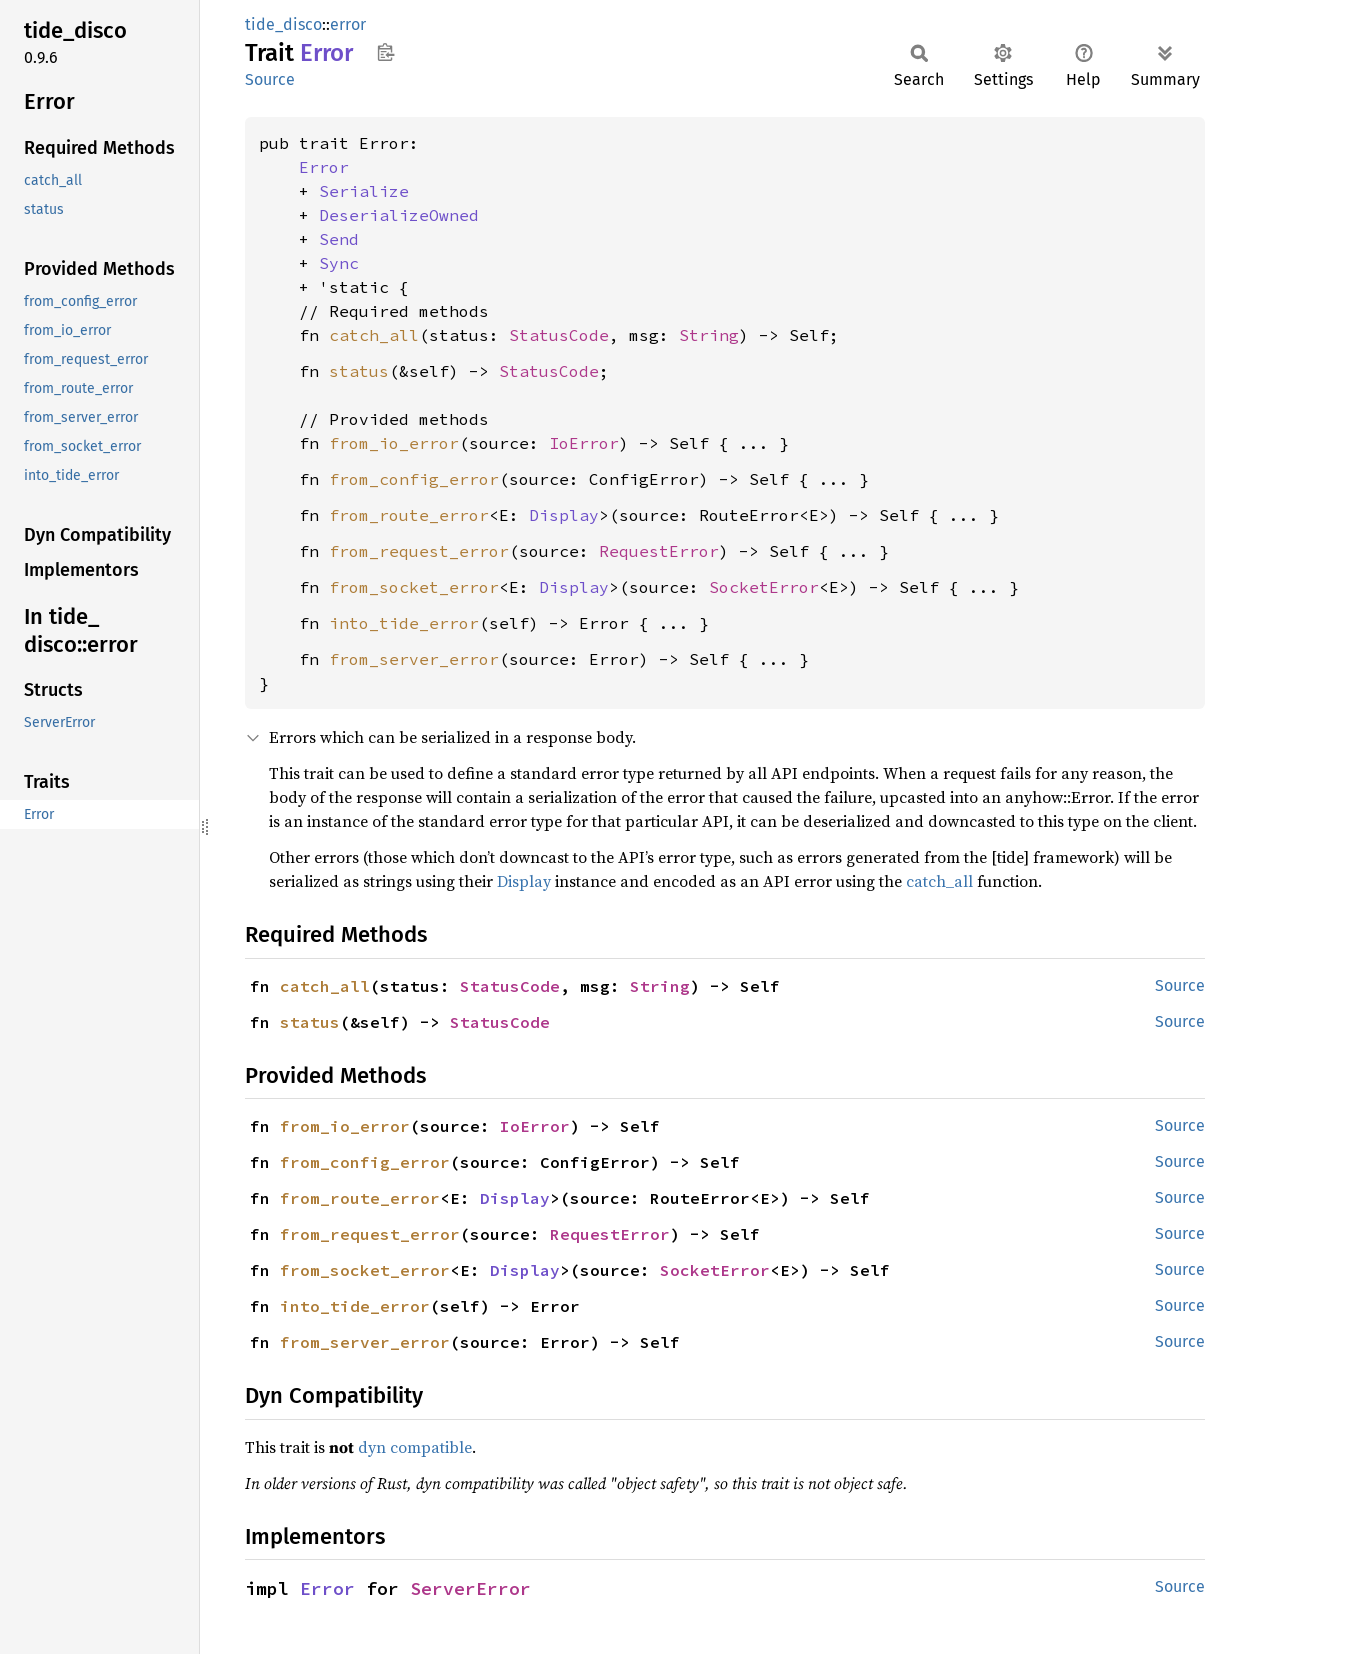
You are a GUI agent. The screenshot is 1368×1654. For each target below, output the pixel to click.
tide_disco (283, 24)
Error (324, 167)
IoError (584, 443)
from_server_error (414, 659)
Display (564, 515)
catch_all (374, 335)
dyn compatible (415, 1447)
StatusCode (559, 335)
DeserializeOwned (399, 215)
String (709, 335)
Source (270, 79)
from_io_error (394, 443)
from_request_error (419, 551)
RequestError (659, 551)
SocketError (764, 587)
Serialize (364, 191)
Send (339, 239)
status (359, 371)
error (348, 24)
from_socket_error (414, 587)
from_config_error (414, 479)
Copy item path (385, 52)
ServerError (470, 1588)
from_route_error (409, 515)
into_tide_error (404, 623)
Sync (339, 263)
